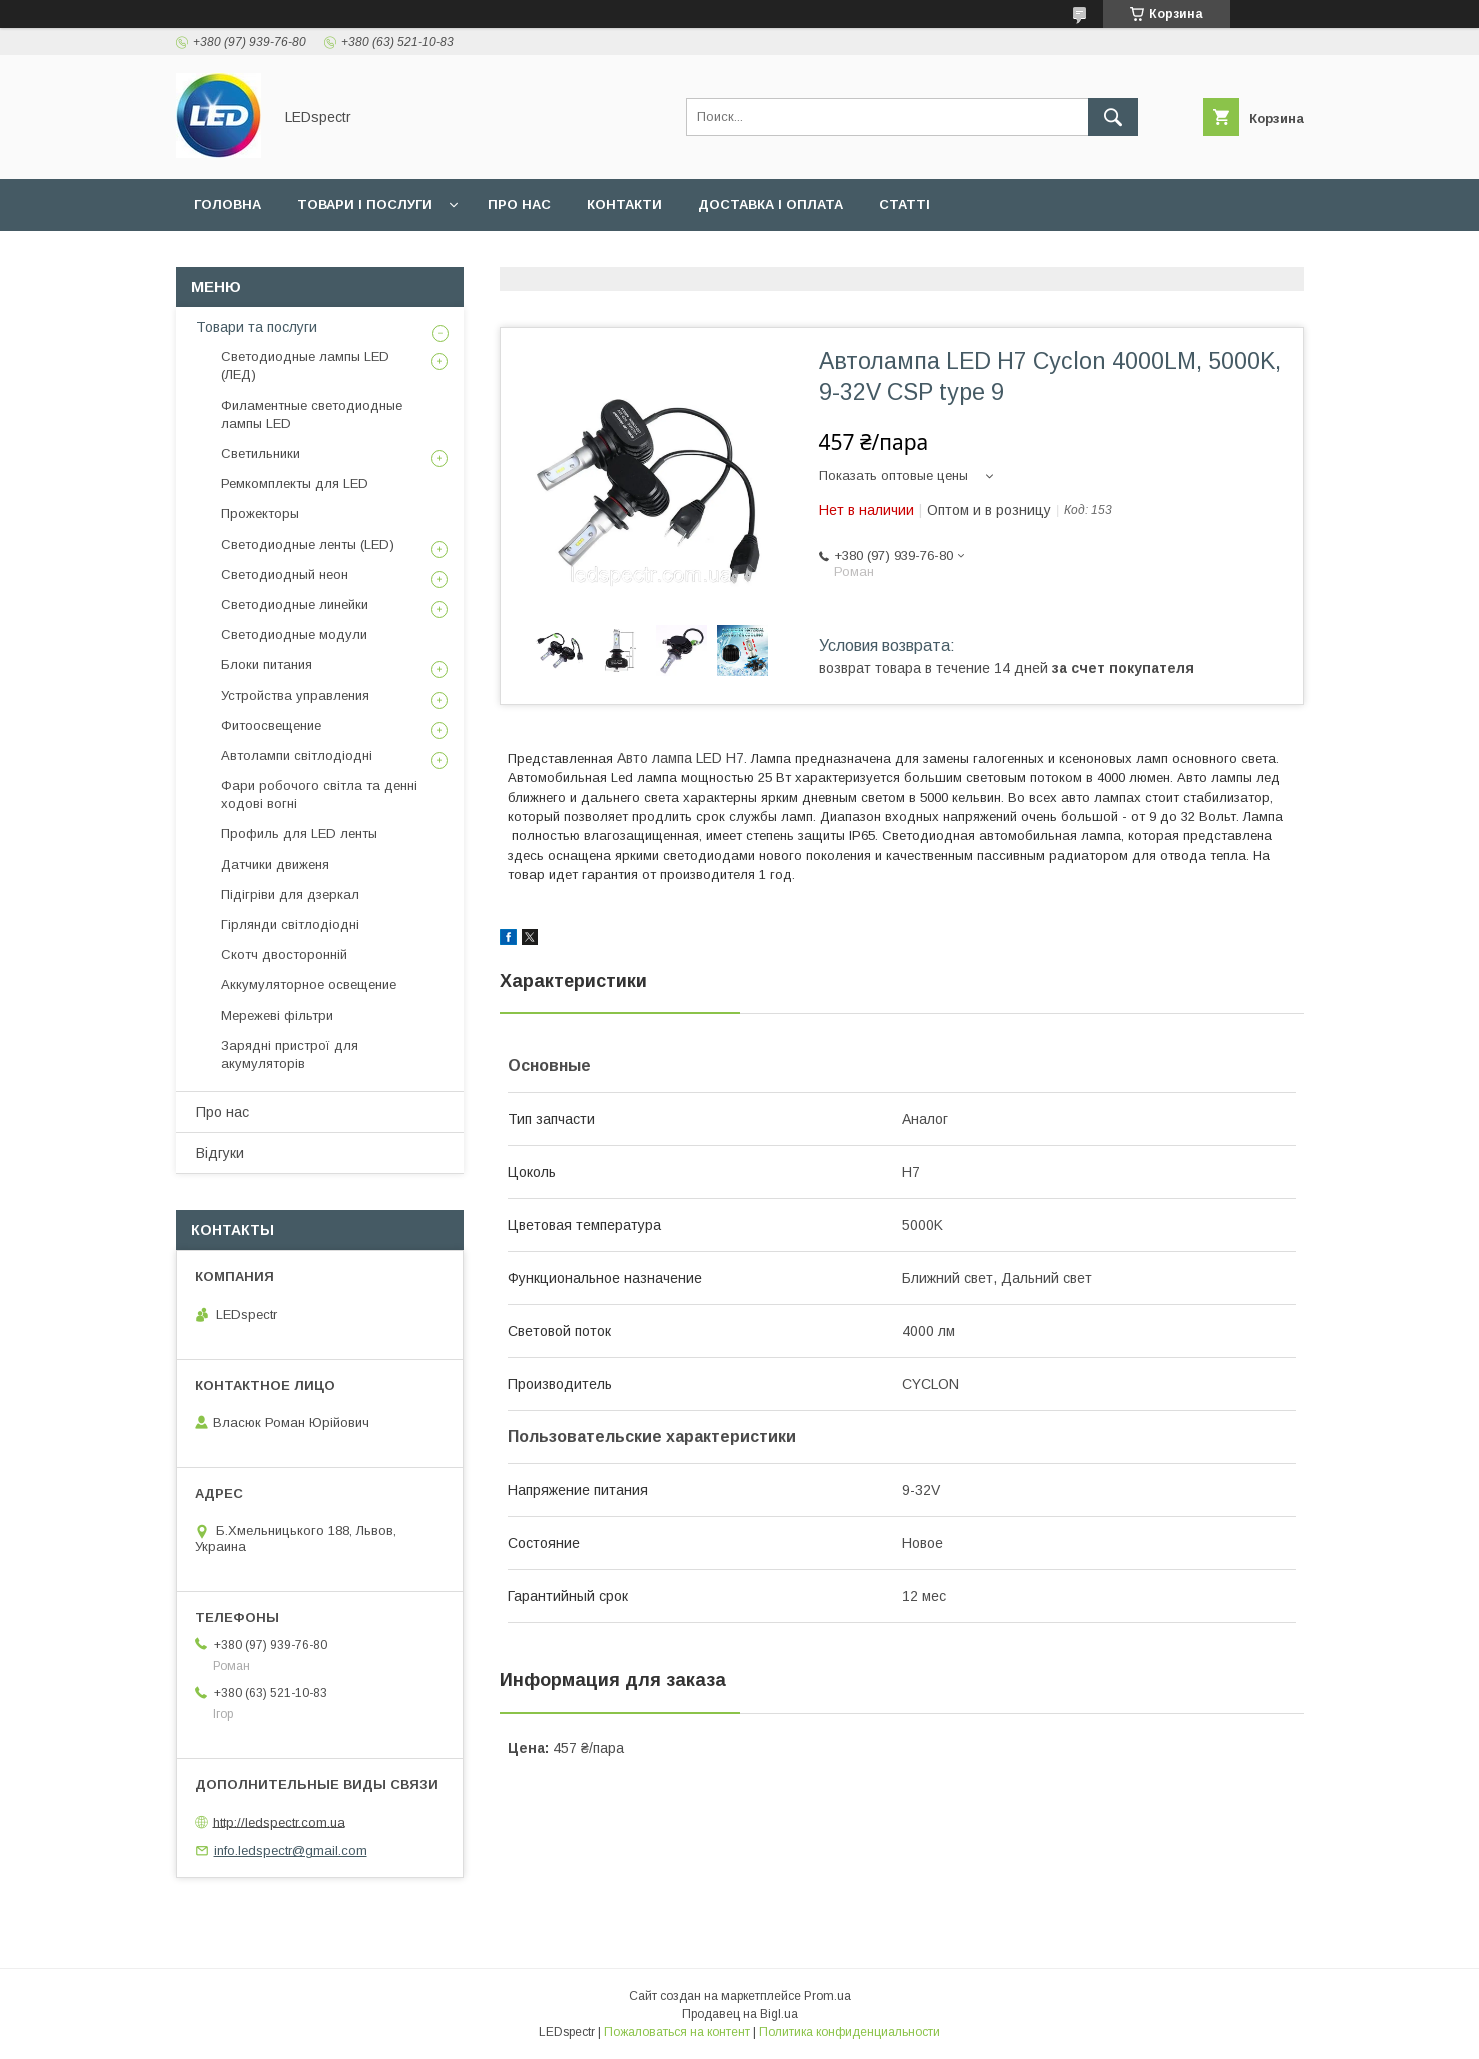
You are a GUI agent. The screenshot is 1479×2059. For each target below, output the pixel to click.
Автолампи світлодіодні (296, 755)
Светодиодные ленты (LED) (307, 544)
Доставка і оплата (770, 204)
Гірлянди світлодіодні (290, 924)
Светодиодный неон (284, 574)
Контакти (624, 204)
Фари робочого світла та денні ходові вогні (319, 794)
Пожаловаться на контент (677, 2032)
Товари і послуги (364, 204)
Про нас (519, 204)
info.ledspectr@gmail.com (290, 1850)
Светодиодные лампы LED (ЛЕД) (305, 365)
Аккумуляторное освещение (308, 984)
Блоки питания (266, 664)
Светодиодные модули (294, 634)
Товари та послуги (256, 327)
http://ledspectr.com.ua (279, 1821)
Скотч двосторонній (284, 954)
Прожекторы (260, 513)
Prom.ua (827, 1996)
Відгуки (220, 1153)
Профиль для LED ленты (299, 833)
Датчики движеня (275, 864)
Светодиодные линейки (294, 604)
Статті (904, 204)
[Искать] (1113, 117)
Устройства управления (295, 695)
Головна (227, 204)
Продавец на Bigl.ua (740, 2014)
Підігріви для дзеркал (290, 894)
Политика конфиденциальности (849, 2032)
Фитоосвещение (271, 725)
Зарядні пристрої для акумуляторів (289, 1054)
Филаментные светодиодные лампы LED (311, 414)
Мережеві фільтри (277, 1015)
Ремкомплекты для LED (294, 483)
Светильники (260, 453)
